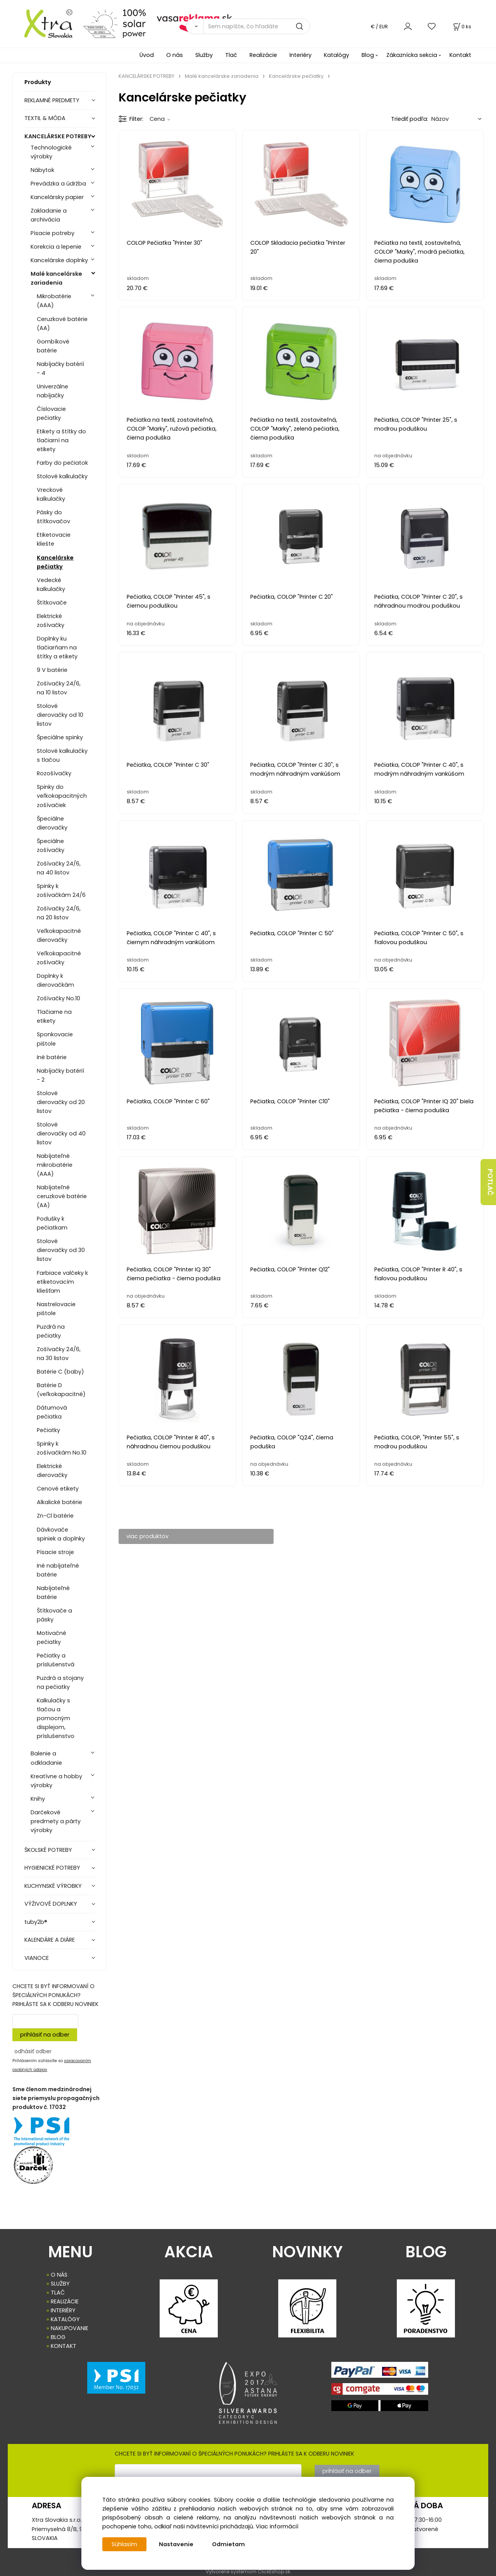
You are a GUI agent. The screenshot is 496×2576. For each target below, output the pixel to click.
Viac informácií (277, 2526)
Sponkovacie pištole (55, 1038)
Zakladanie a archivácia (49, 215)
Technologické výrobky (51, 152)
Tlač (231, 55)
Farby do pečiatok (62, 463)
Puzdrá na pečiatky (51, 1331)
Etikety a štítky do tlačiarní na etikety (61, 440)
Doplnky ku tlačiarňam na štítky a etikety (57, 647)
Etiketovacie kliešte (54, 539)
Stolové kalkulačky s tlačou (62, 755)
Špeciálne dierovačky (52, 823)
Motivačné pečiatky (51, 1637)
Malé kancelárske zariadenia (56, 278)
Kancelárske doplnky (59, 260)
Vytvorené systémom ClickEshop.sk (248, 2571)
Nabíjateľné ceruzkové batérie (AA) (62, 1196)
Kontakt (460, 55)
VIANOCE (36, 1958)
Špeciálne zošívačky (50, 845)
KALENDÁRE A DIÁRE (49, 1940)
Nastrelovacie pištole (56, 1308)
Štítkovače (52, 602)
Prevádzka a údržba (58, 183)
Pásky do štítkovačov (53, 516)
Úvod (147, 55)
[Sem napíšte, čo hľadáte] (256, 26)
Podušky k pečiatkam (52, 1223)
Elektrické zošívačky (50, 620)
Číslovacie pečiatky (51, 413)
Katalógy (336, 55)
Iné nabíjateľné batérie (58, 1570)
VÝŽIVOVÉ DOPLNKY (50, 1904)
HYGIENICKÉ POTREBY (52, 1868)
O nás (174, 55)
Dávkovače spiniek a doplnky (61, 1534)
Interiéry (300, 55)
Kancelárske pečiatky (55, 562)
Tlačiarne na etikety (54, 1016)
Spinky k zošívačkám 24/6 (61, 890)
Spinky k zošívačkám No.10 (61, 1448)
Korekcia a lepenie (56, 247)
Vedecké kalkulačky (51, 584)
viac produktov (147, 1536)
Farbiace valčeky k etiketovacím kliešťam (62, 1282)
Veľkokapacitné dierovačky (59, 935)
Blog (368, 55)
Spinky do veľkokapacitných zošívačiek (62, 796)
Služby (204, 55)
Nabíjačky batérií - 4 (60, 368)
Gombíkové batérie (53, 346)
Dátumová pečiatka (52, 1412)
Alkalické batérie (59, 1502)
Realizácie (263, 55)
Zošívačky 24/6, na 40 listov (59, 868)
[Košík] (461, 26)
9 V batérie (52, 670)
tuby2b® (35, 1922)
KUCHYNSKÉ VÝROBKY (53, 1886)
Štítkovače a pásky (54, 1615)
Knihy (38, 1799)
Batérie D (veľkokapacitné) (61, 1389)
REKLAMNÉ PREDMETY (51, 100)
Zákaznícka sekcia (411, 55)
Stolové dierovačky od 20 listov (61, 1102)
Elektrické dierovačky (52, 1470)
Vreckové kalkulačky (51, 494)
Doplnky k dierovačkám (55, 980)
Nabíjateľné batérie (53, 1592)
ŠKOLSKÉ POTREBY (48, 1850)
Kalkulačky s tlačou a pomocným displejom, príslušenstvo (55, 1718)
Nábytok (42, 170)
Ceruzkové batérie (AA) (62, 323)
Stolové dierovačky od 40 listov (61, 1133)
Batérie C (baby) (60, 1372)
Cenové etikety (58, 1488)
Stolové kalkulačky (62, 476)
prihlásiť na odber (44, 2034)
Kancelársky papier (57, 197)
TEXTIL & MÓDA (44, 118)
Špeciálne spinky (60, 737)
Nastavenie (176, 2544)
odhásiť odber (33, 2051)
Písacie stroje (55, 1552)
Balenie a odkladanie (46, 1758)
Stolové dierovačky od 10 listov (60, 715)
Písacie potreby (52, 233)
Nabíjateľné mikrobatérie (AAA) (54, 1165)
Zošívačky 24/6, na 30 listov (59, 1353)
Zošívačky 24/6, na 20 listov (59, 913)
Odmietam (228, 2544)
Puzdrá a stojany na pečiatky (60, 1682)
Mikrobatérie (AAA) (54, 300)
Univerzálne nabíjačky (52, 391)
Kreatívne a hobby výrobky (56, 1780)
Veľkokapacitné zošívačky (59, 958)
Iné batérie (52, 1057)
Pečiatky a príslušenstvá (55, 1660)
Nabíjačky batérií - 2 (60, 1075)
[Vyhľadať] (194, 26)
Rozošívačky (54, 773)
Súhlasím (124, 2544)
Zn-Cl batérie (55, 1516)
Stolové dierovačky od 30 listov (61, 1250)
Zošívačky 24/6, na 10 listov (59, 688)
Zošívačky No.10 (58, 998)
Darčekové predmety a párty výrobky (56, 1821)
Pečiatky (48, 1430)
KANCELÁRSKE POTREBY (57, 136)
